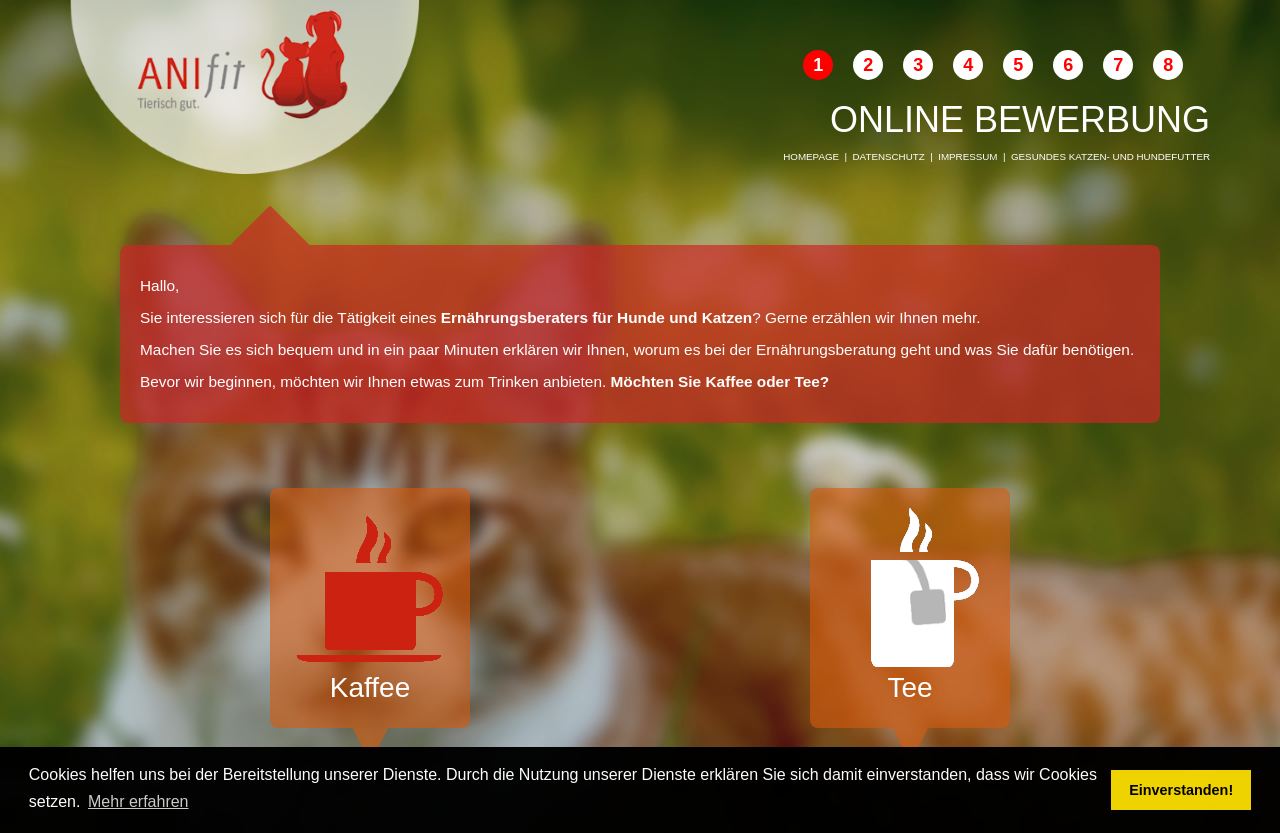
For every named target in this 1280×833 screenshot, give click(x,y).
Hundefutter (1173, 156)
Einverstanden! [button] (1181, 790)
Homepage (811, 156)
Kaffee (370, 605)
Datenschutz (889, 156)
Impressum (967, 156)
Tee (910, 605)
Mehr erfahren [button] (138, 801)
